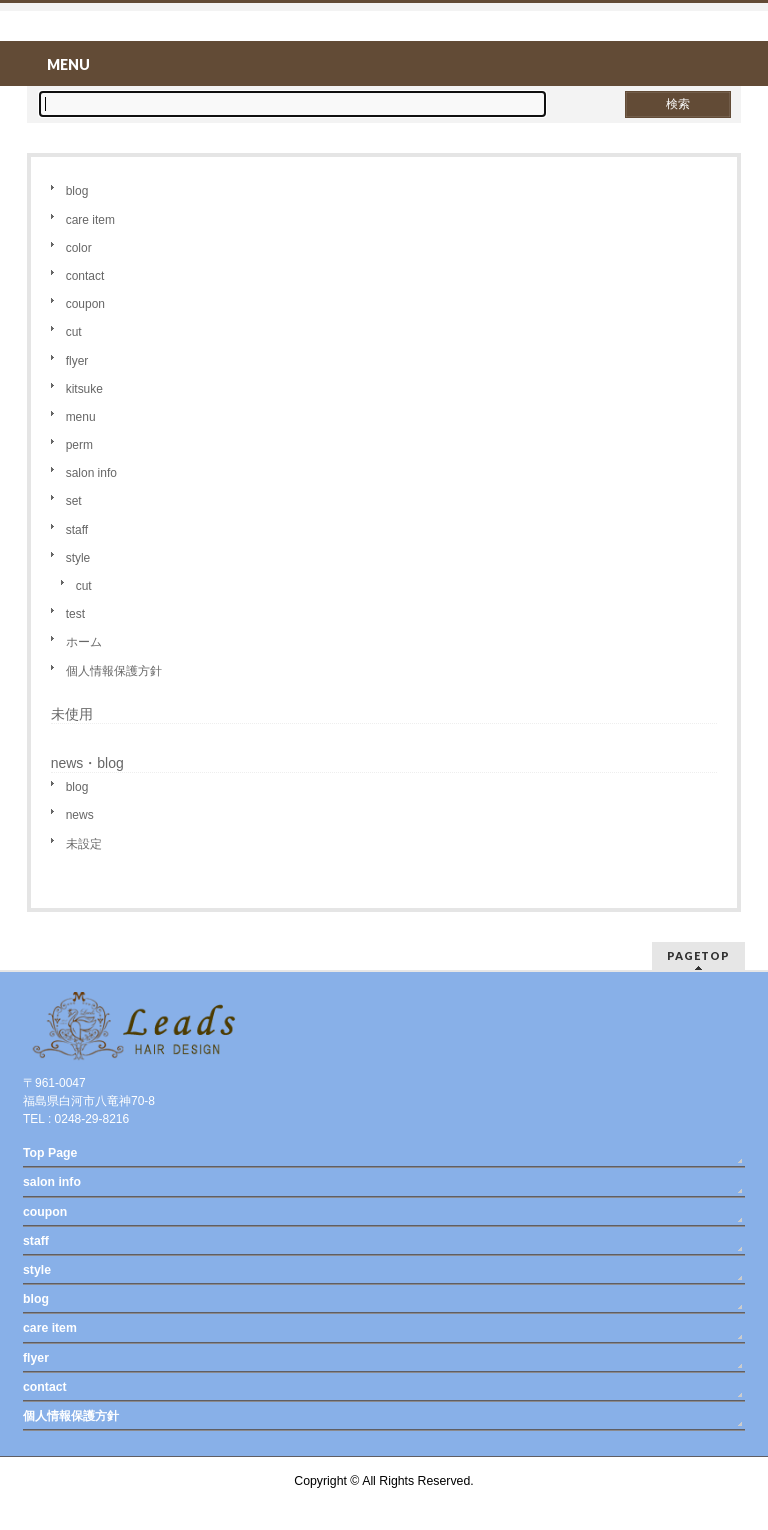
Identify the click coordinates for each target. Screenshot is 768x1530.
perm (79, 445)
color (79, 248)
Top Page (50, 1153)
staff (77, 530)
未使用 (72, 714)
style (78, 558)
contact (85, 276)
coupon (85, 304)
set (74, 501)
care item (90, 220)
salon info (91, 473)
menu (81, 417)
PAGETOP (698, 955)
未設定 (84, 844)
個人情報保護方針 (114, 671)
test (75, 614)
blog (77, 191)
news (80, 815)
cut (74, 332)
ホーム (84, 642)
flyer (77, 361)
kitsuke (84, 389)
